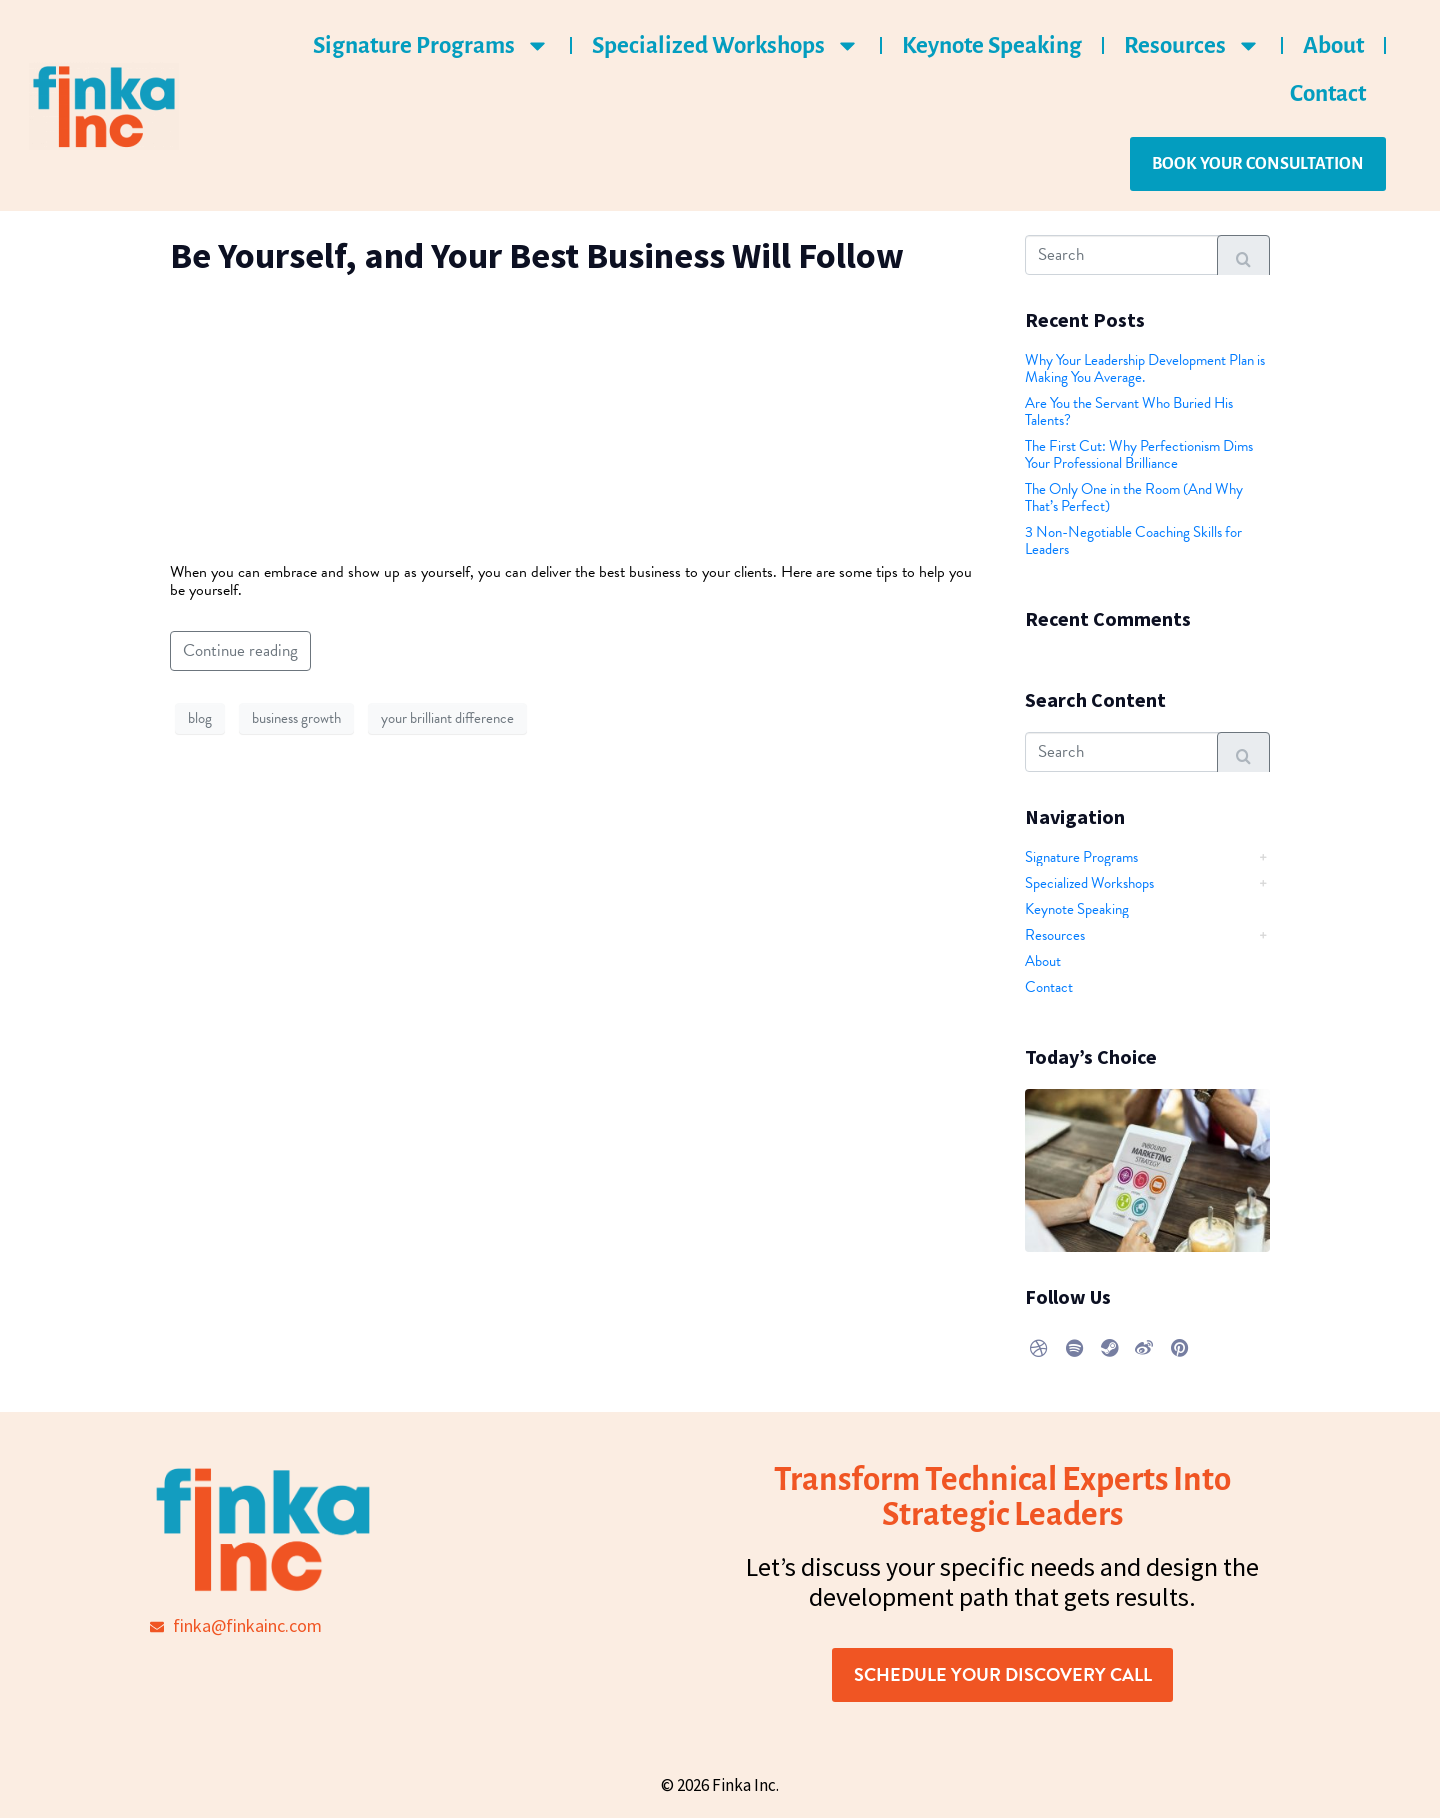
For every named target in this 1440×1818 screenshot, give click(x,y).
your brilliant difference (447, 718)
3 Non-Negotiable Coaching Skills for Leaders (1133, 540)
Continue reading (240, 650)
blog (200, 718)
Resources (1192, 45)
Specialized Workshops (726, 45)
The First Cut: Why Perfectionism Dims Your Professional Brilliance (1139, 454)
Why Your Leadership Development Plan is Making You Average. (1145, 368)
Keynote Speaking (992, 45)
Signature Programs (431, 45)
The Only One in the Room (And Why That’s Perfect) (1134, 497)
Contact (1328, 93)
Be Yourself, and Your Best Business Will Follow (537, 255)
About (1333, 45)
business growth (296, 718)
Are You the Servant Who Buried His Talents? (1129, 411)
